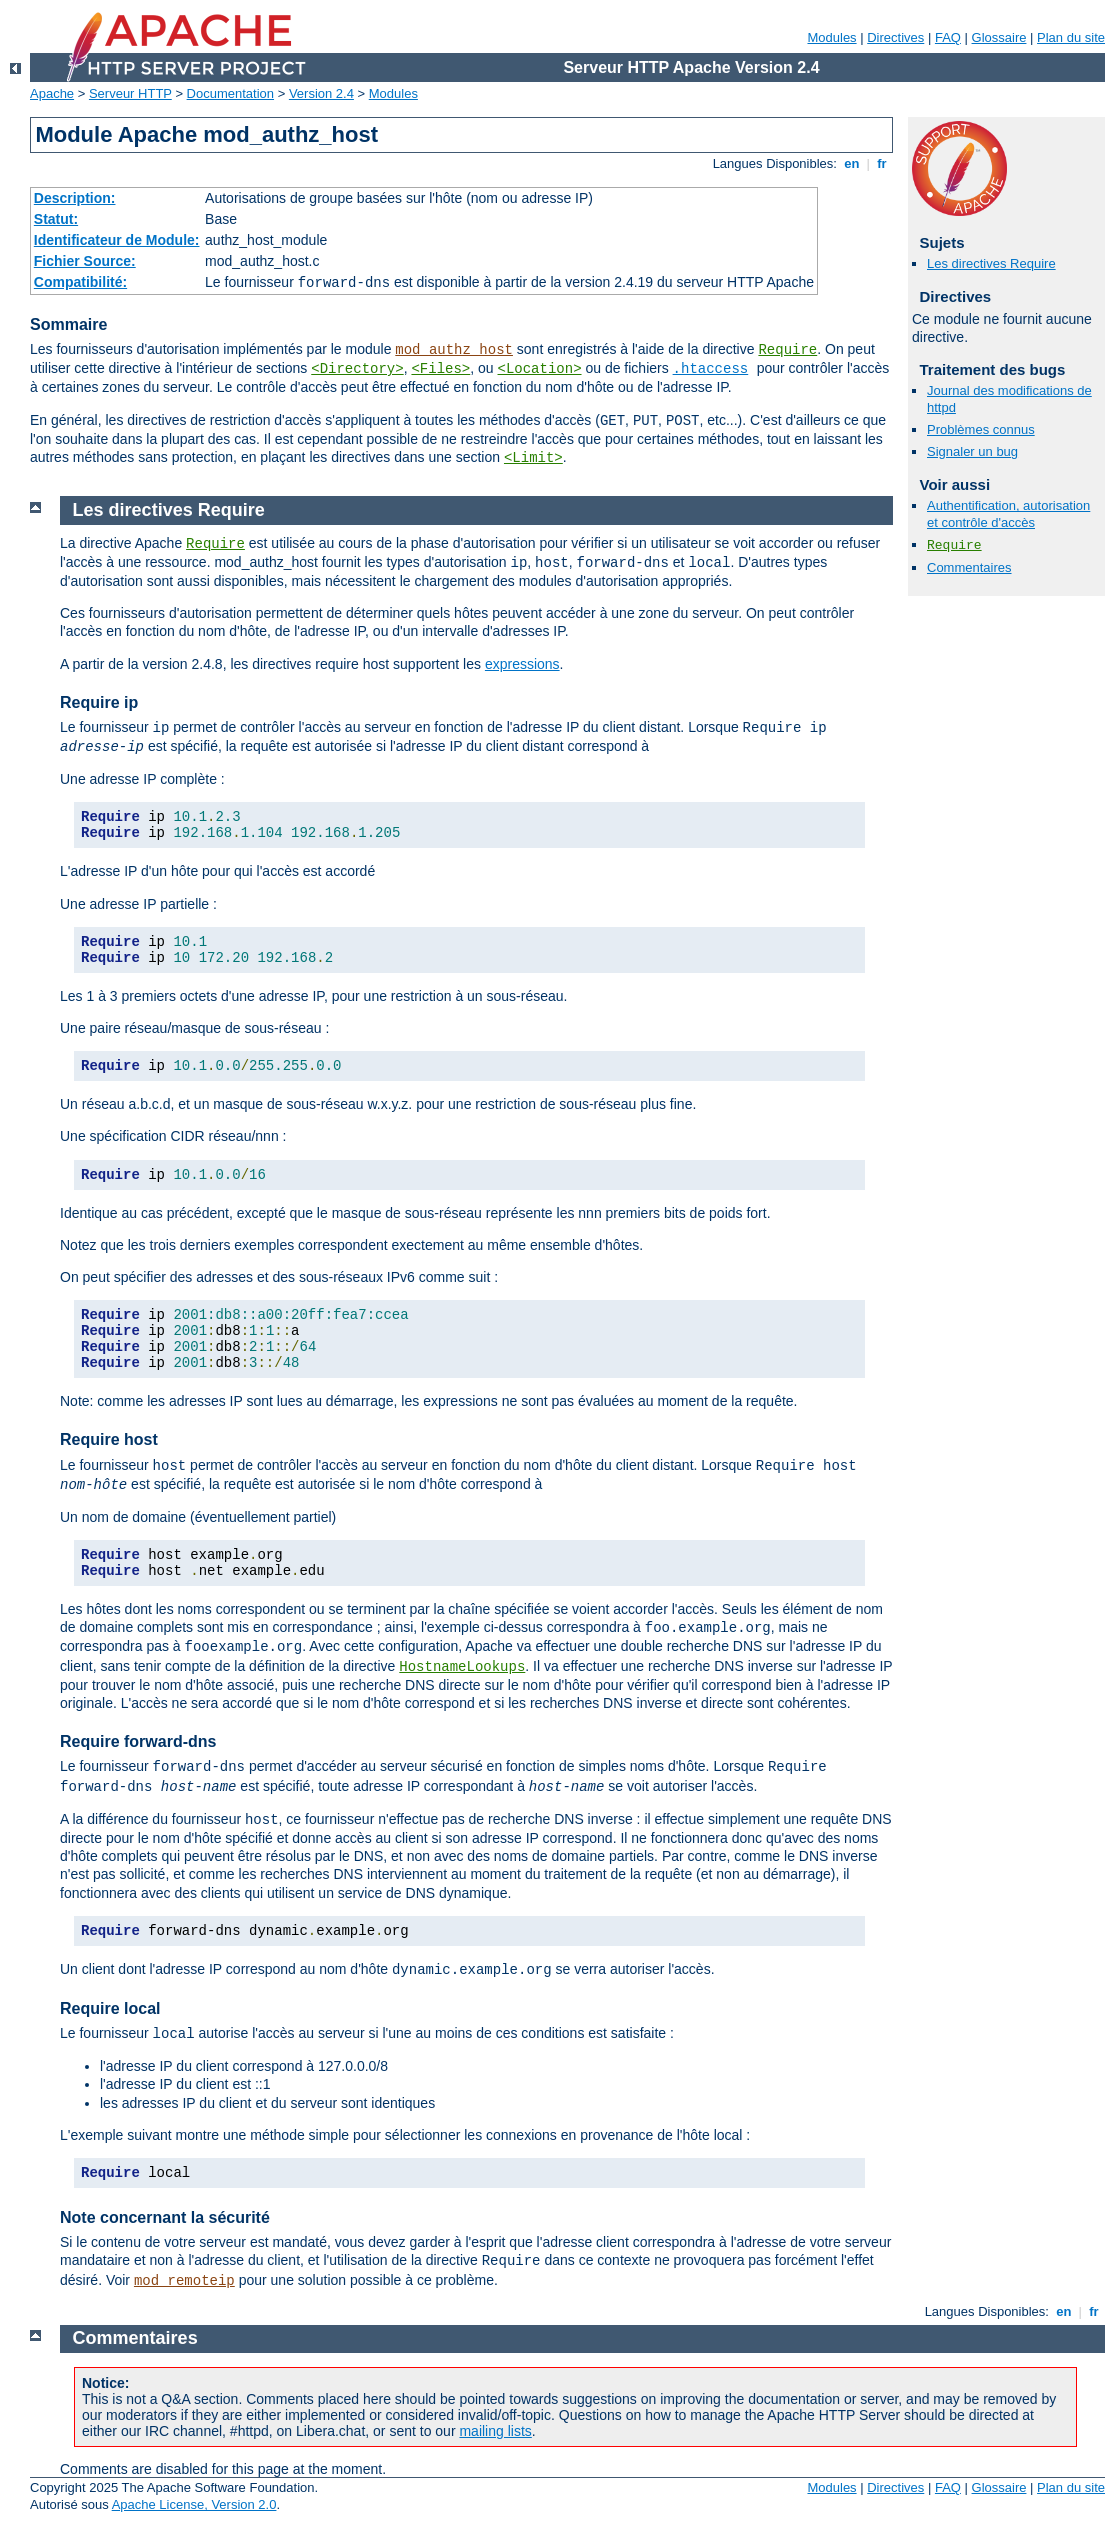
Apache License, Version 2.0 (194, 2504)
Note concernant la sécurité (165, 2217)
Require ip (99, 702)
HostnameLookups (462, 1667)
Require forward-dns (138, 1741)
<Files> (440, 369)
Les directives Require (991, 263)
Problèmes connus (981, 429)
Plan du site (1071, 37)
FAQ (948, 37)
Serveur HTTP (130, 93)
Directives (895, 37)
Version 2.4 (321, 93)
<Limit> (533, 458)
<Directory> (357, 369)
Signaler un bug (972, 451)
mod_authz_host (454, 350)
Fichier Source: (85, 261)
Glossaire (999, 37)
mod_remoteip (184, 2281)
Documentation (230, 93)
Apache (52, 93)
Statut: (56, 219)
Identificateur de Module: (117, 240)
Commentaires (969, 567)
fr (882, 163)
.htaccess (711, 369)
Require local (110, 2008)
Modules (831, 37)
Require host (109, 1439)
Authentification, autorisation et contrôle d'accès (1008, 514)
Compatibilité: (80, 282)
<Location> (540, 369)
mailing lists (495, 2431)
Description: (75, 198)
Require (787, 350)
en (852, 163)
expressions (522, 664)
